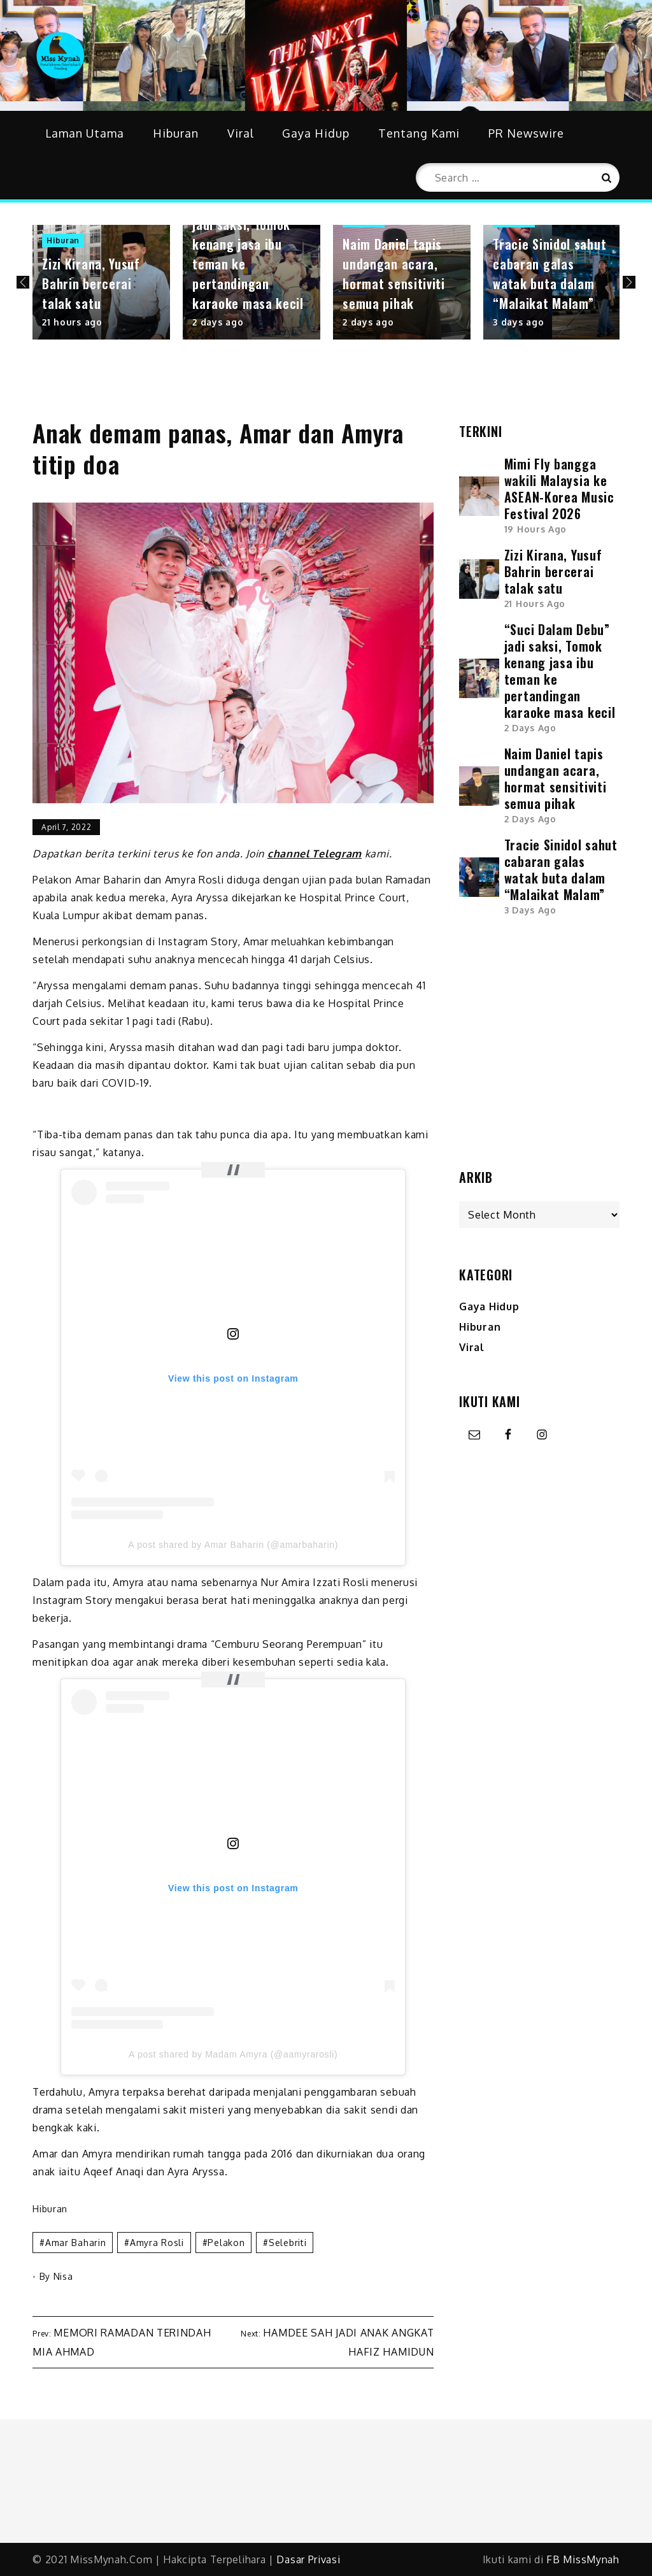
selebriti (287, 2242)
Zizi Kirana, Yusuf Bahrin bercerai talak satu (91, 283)
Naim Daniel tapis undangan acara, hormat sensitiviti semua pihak (394, 273)
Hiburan (176, 133)
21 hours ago (72, 322)
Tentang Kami (419, 133)
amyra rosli (157, 2242)
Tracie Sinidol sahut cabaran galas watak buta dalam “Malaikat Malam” (549, 273)
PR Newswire (526, 133)
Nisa (63, 2276)
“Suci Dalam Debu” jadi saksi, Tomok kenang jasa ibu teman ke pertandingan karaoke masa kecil (560, 671)
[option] (101, 282)
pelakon (226, 2242)
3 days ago (518, 322)
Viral (240, 133)
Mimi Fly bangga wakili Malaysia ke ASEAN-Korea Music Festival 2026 (559, 488)
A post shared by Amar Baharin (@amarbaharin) (233, 1545)
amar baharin (75, 2242)
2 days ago (217, 322)
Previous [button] (23, 282)
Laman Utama (84, 133)
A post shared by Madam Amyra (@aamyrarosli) (233, 2054)
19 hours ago (535, 529)
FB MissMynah (582, 2559)
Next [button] (629, 282)
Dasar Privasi (308, 2559)
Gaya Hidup (316, 133)
